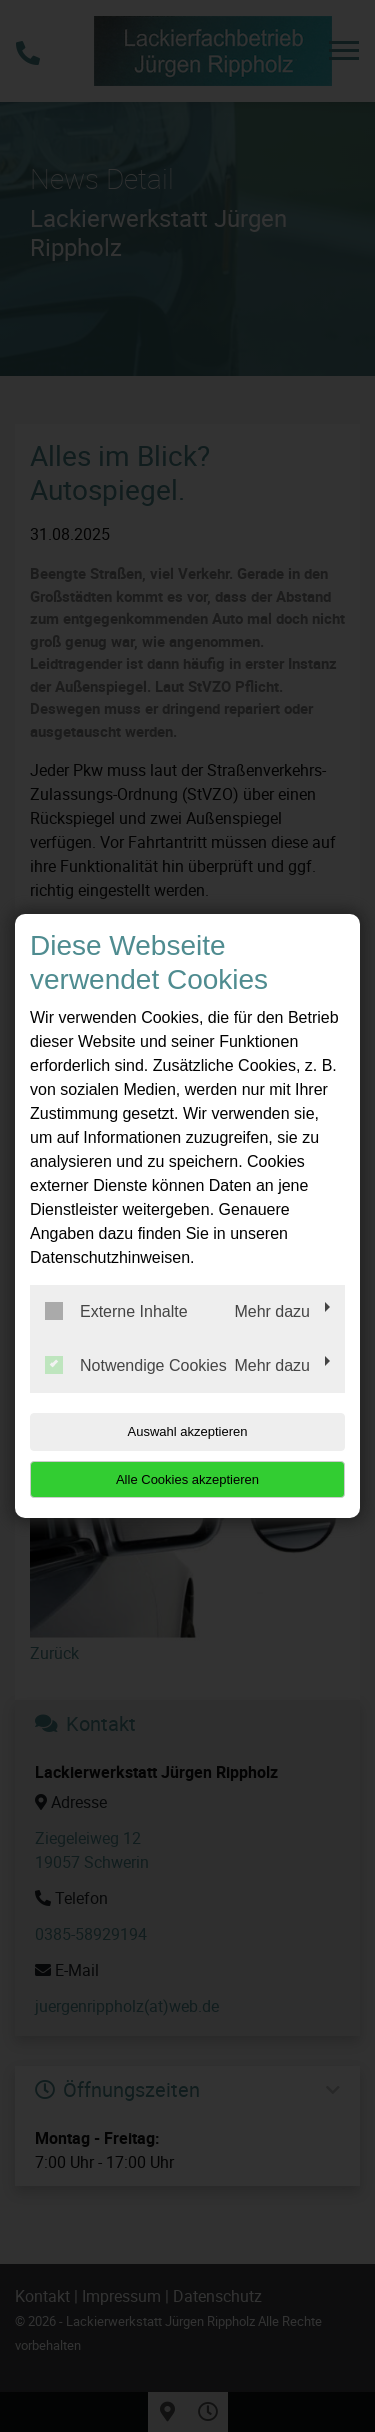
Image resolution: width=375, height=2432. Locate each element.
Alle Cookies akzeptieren (187, 1479)
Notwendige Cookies (136, 1365)
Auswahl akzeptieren (188, 1431)
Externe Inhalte (116, 1311)
